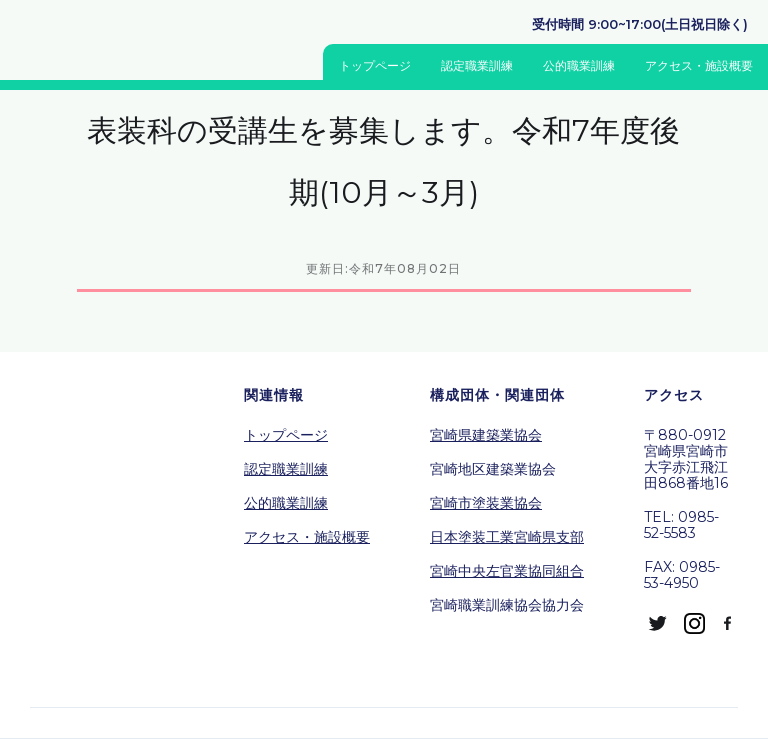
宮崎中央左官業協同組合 (507, 571)
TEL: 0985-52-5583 (681, 525)
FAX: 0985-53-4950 (682, 575)
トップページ (375, 65)
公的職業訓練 (579, 65)
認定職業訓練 (477, 65)
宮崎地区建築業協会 (493, 469)
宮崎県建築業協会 (486, 435)
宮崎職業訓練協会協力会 (507, 605)
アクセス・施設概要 (699, 65)
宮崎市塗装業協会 (486, 503)
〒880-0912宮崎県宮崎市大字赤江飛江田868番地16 (686, 459)
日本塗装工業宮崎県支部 (507, 537)
